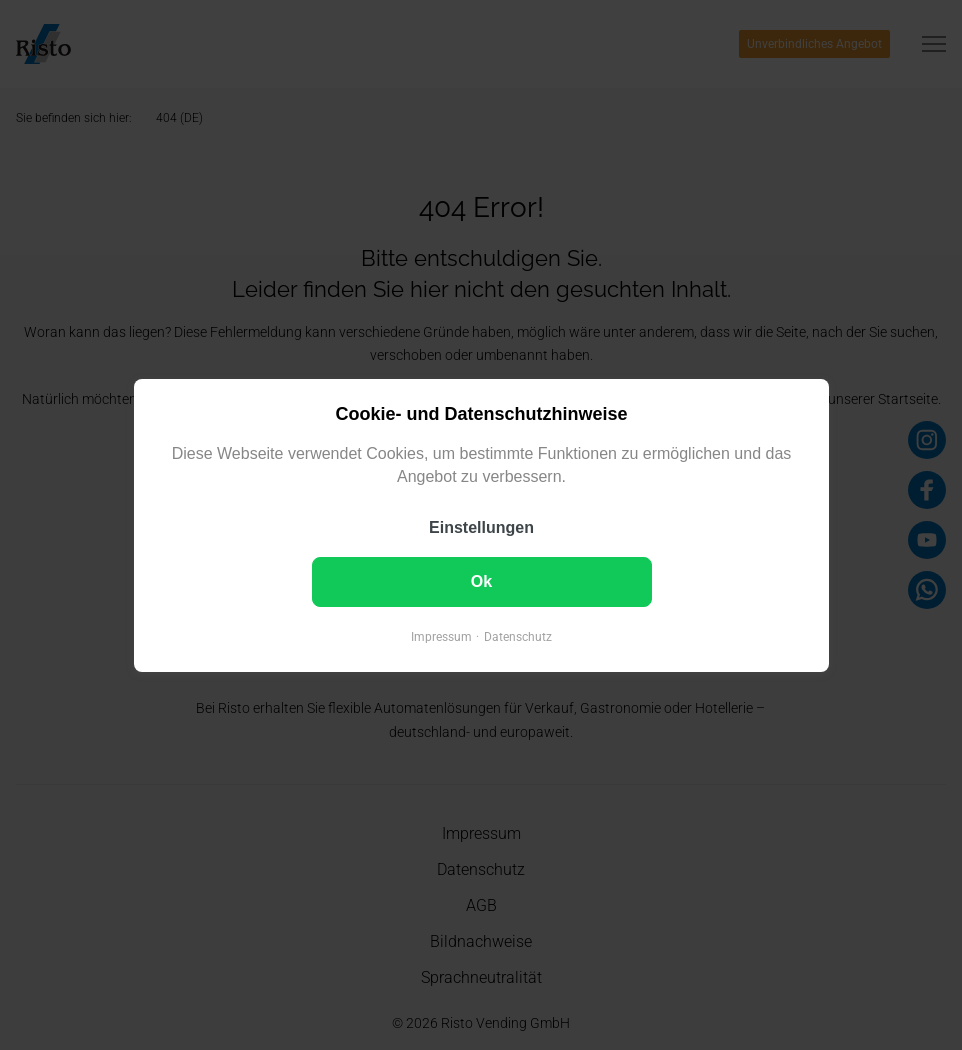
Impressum (441, 636)
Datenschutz (518, 636)
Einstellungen (481, 526)
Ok (480, 580)
